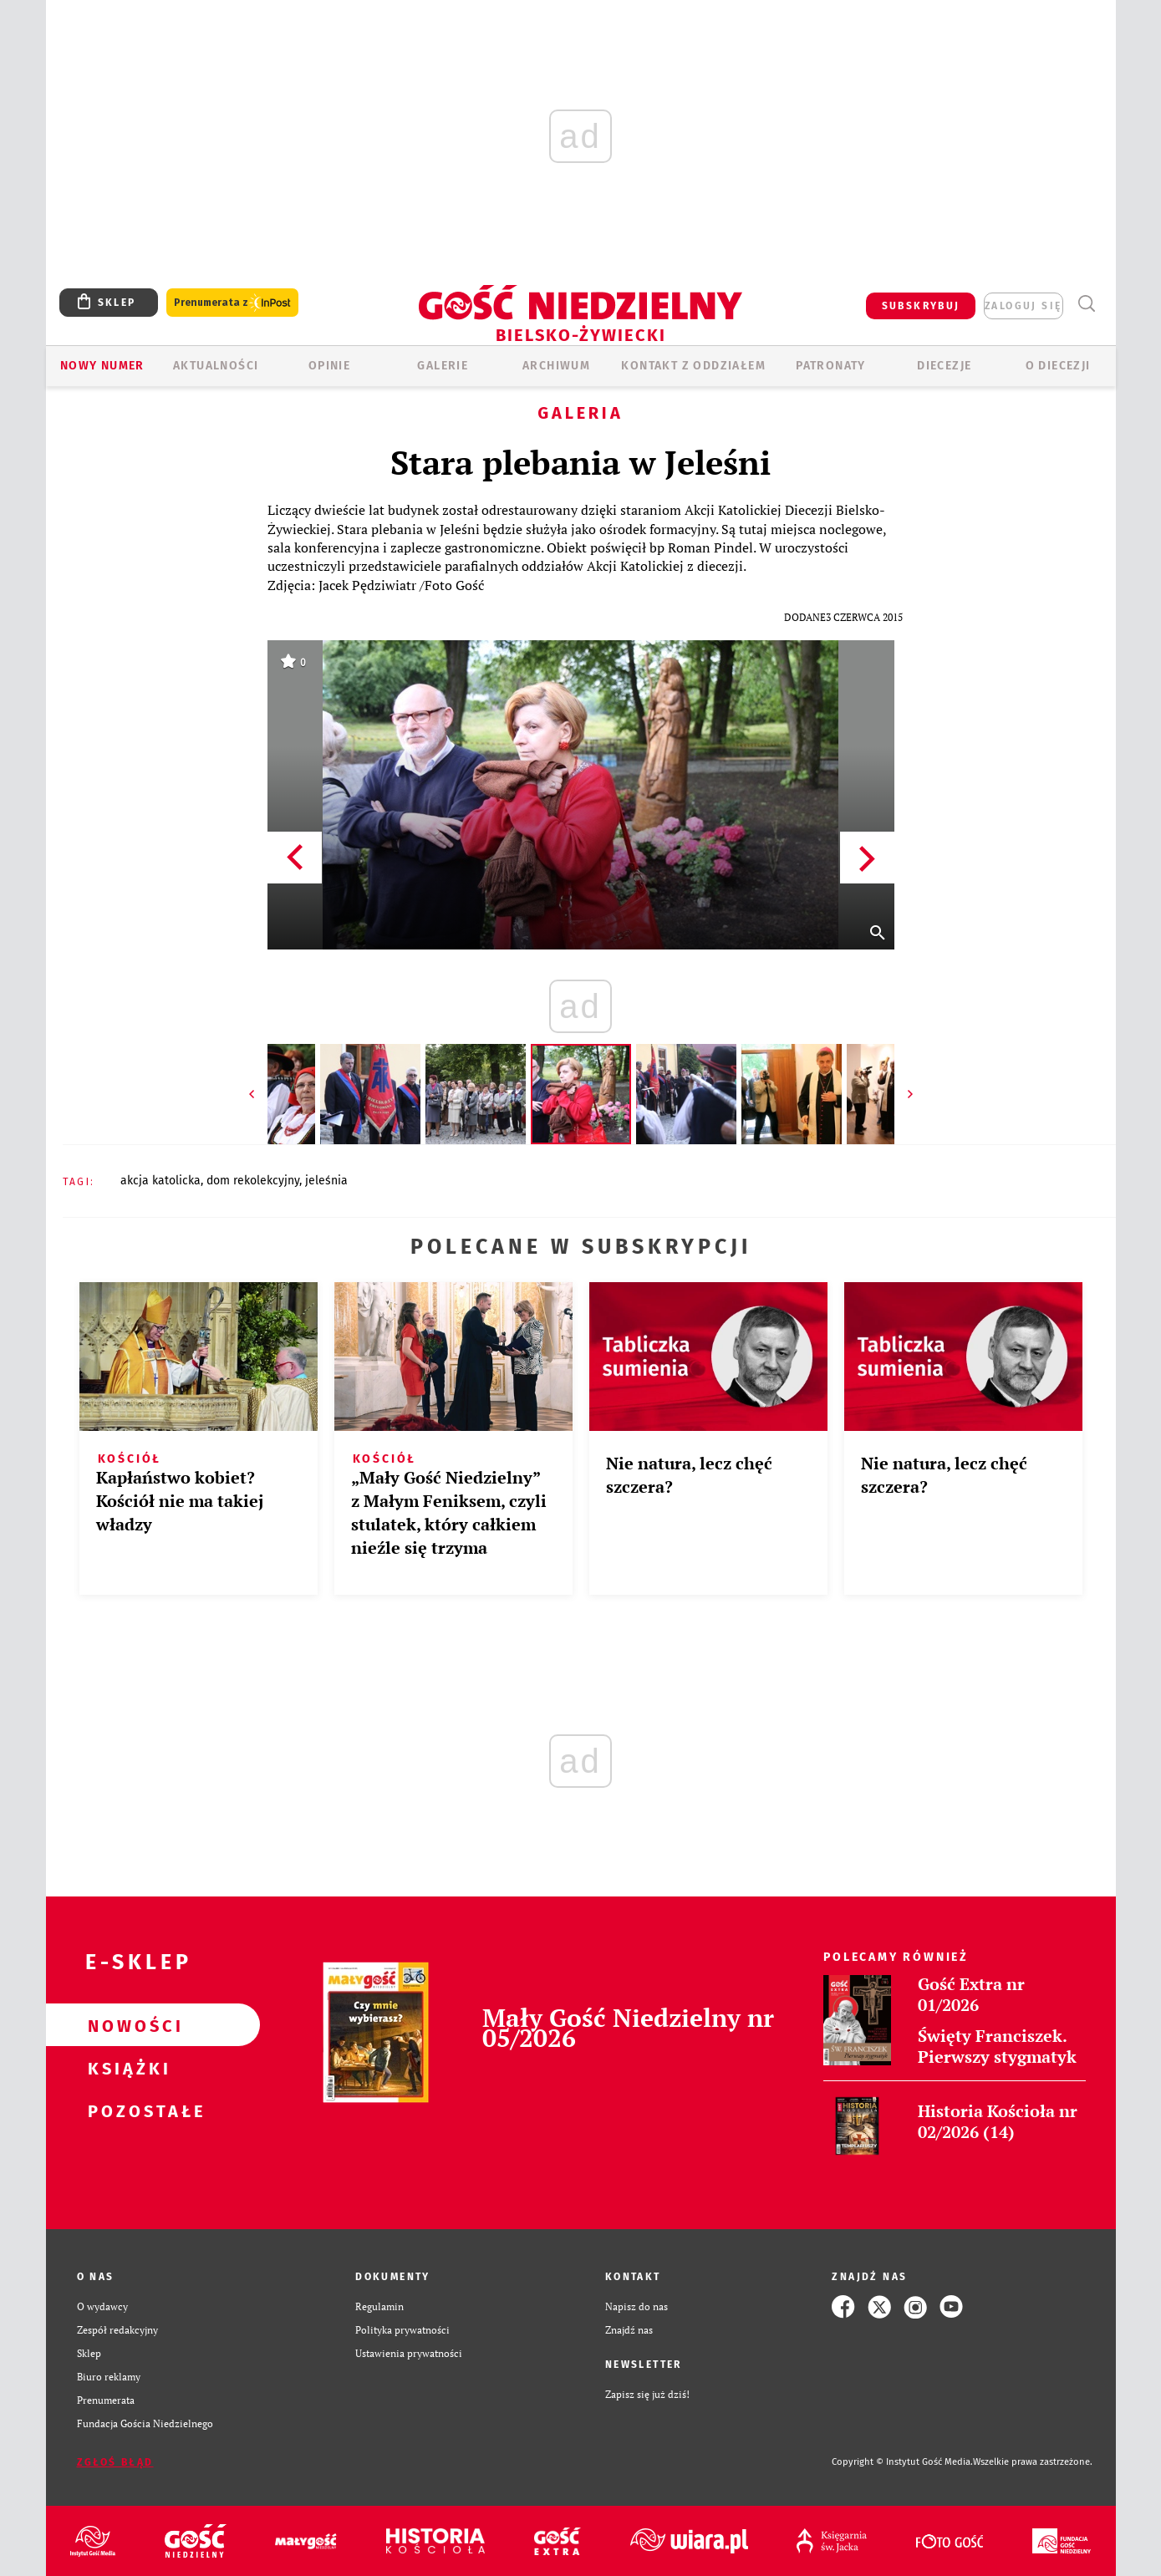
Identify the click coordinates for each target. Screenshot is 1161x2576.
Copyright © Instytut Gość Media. (902, 2461)
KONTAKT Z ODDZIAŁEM (693, 366)
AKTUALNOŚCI (215, 366)
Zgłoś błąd (115, 2462)
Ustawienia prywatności (408, 2353)
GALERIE (442, 366)
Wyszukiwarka (1087, 303)
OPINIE (329, 366)
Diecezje (944, 366)
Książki (126, 2068)
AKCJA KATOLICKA (160, 1180)
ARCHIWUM (556, 366)
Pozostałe (126, 2110)
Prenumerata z (232, 303)
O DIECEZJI (1058, 366)
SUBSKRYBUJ (921, 306)
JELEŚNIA (326, 1180)
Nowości (126, 2025)
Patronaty (831, 366)
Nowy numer (102, 366)
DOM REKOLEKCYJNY (252, 1180)
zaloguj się (1023, 306)
